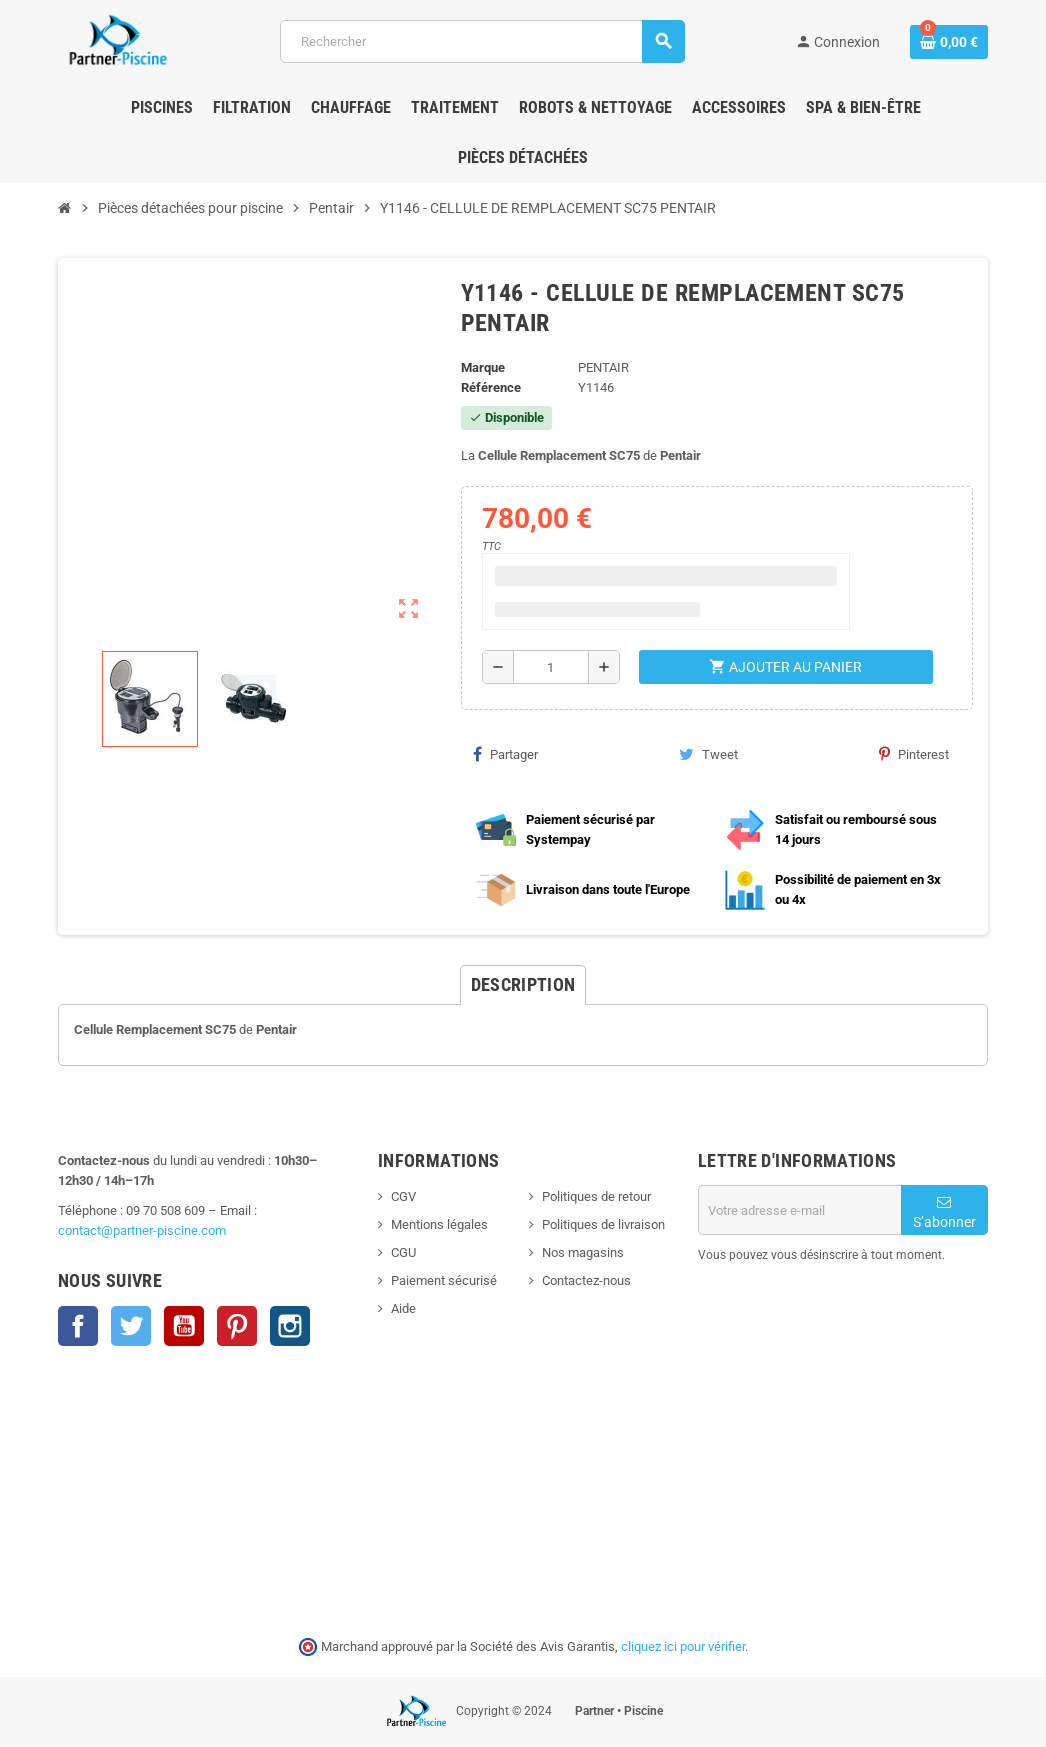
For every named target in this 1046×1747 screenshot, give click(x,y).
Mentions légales (439, 1224)
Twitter (131, 1326)
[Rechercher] (482, 41)
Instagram (290, 1326)
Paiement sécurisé (444, 1280)
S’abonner (944, 1212)
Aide (403, 1308)
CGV (403, 1196)
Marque (483, 367)
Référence (491, 387)
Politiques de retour (596, 1196)
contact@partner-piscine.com (142, 1230)
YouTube (184, 1326)
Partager (505, 754)
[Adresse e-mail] (799, 1210)
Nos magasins (583, 1252)
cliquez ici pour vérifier (683, 1646)
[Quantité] (551, 667)
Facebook (78, 1326)
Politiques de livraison (603, 1224)
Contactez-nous (586, 1280)
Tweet (708, 754)
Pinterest (914, 754)
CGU (403, 1252)
